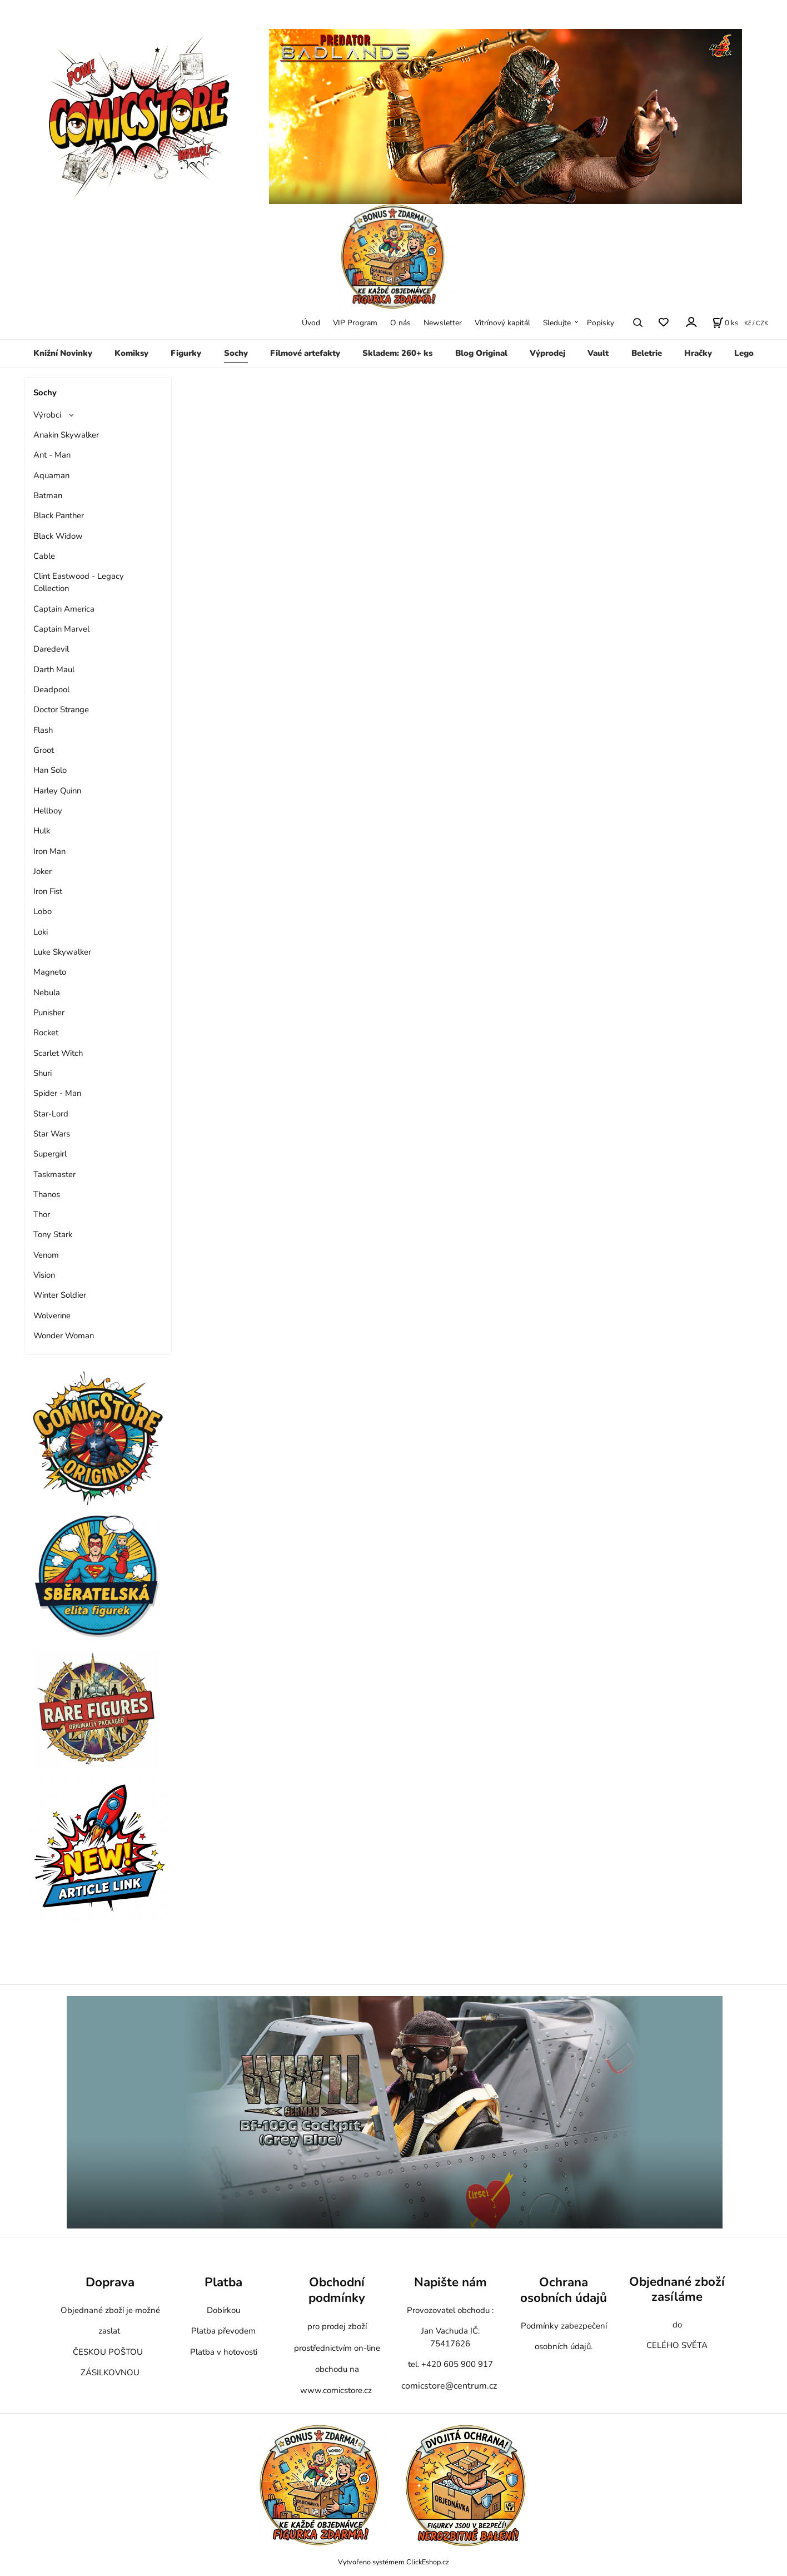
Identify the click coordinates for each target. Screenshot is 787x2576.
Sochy (236, 353)
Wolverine (52, 1315)
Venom (46, 1254)
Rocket (45, 1032)
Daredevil (51, 648)
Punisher (48, 1012)
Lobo (42, 911)
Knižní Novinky (62, 353)
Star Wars (51, 1133)
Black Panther (58, 515)
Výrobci (47, 414)
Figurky (186, 353)
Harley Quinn (57, 790)
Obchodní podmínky (336, 2290)
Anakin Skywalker (66, 434)
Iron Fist (47, 891)
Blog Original (481, 353)
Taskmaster (54, 1174)
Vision (44, 1274)
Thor (41, 1214)
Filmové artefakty (305, 353)
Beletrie (646, 353)
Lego (744, 353)
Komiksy (131, 353)
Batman (47, 495)
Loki (40, 931)
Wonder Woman (63, 1335)
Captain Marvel (61, 628)
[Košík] (725, 322)
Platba (223, 2282)
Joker (42, 871)
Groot (43, 750)
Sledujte (557, 322)
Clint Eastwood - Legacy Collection (78, 582)
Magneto (49, 971)
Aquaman (51, 475)
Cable (44, 556)
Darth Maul (53, 669)
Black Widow (58, 536)
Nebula (46, 992)
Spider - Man (57, 1093)
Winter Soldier (59, 1295)
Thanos (46, 1194)
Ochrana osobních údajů (563, 2290)
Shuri (42, 1073)
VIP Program (355, 322)
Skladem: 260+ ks (397, 353)
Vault (598, 353)
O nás (400, 322)
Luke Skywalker (62, 951)
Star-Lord (50, 1113)
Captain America (63, 608)
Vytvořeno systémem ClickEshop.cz (393, 2562)
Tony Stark (52, 1234)
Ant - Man (52, 454)
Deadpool (51, 689)
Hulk (41, 830)
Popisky (600, 322)
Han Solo (50, 770)
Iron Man (49, 851)
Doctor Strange (61, 709)
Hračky (698, 353)
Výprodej (547, 353)
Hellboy (47, 810)
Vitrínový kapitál (502, 322)
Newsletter (443, 322)
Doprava (110, 2282)
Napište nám (450, 2282)
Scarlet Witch (58, 1053)
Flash (43, 730)
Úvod (311, 322)
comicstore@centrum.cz (449, 2386)
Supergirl (50, 1153)
